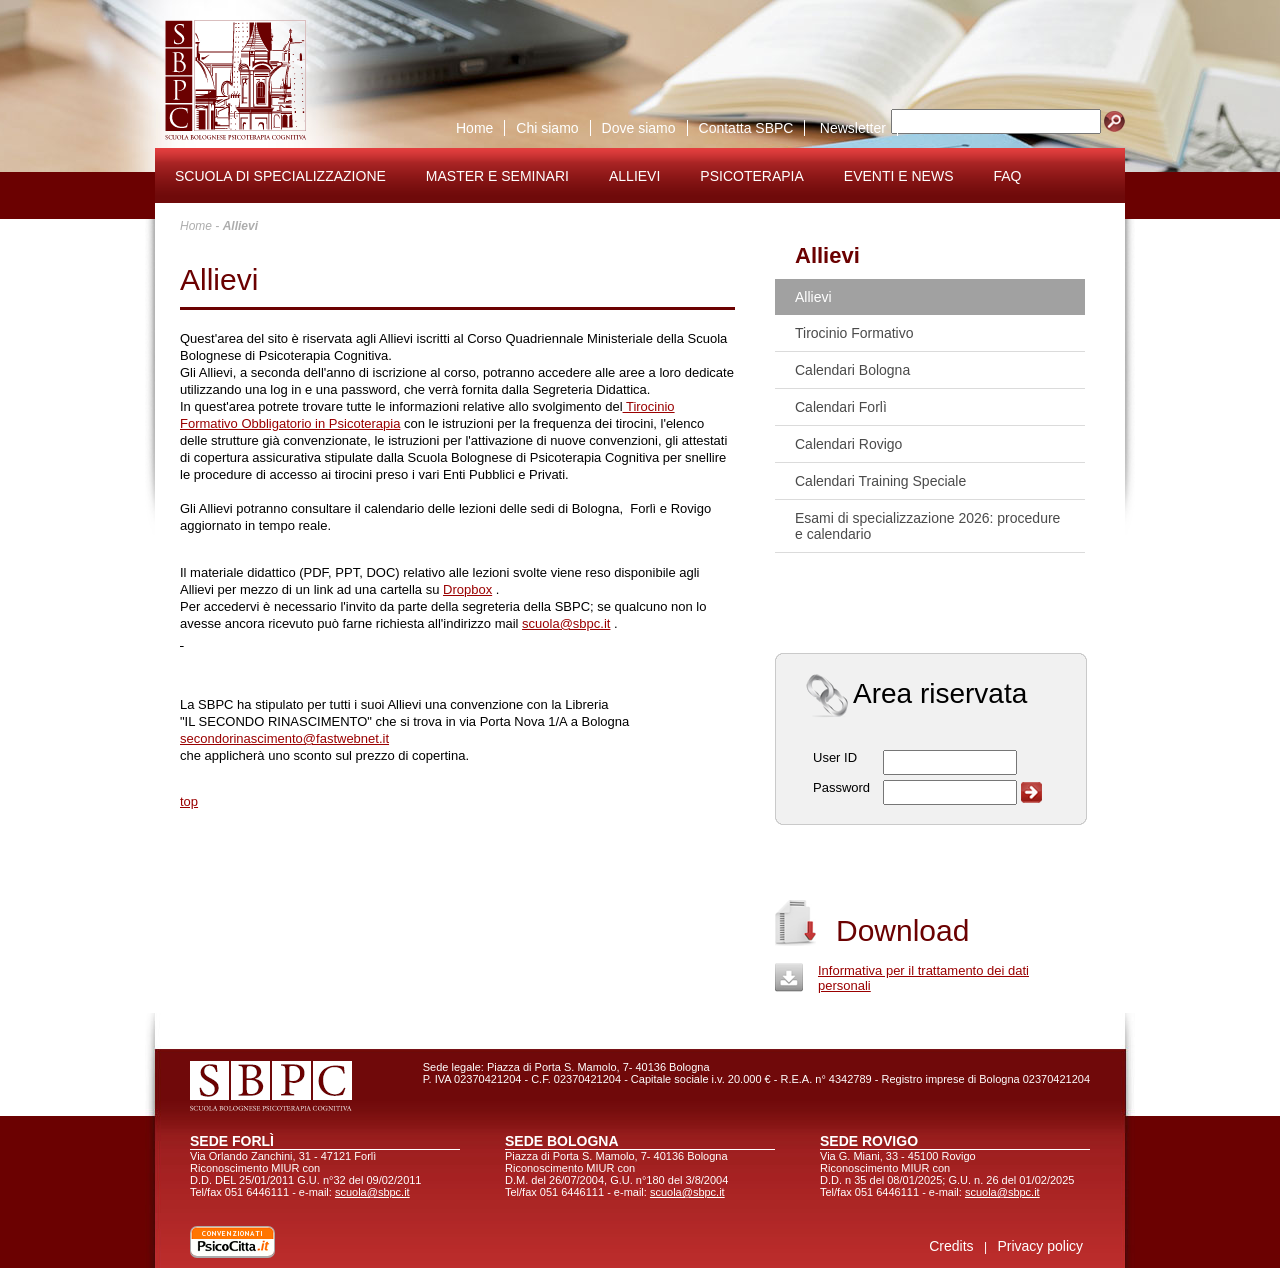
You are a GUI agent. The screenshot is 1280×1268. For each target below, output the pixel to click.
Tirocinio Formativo (854, 333)
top (189, 801)
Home (474, 128)
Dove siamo (639, 128)
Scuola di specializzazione (280, 176)
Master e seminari (497, 176)
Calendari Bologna (852, 370)
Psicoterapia (751, 176)
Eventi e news (899, 176)
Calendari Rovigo (848, 444)
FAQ (1008, 176)
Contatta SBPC (746, 128)
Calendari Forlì (841, 407)
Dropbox (467, 589)
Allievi (634, 176)
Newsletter (853, 128)
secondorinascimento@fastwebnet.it (284, 738)
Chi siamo (547, 128)
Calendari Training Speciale (880, 481)
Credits (951, 1246)
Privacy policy (1040, 1246)
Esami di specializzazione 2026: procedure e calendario (927, 526)
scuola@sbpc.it (566, 623)
